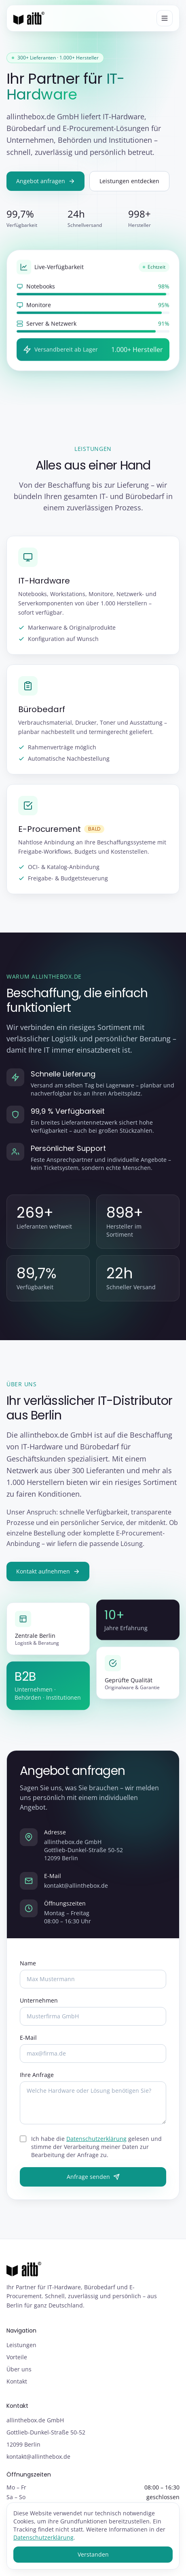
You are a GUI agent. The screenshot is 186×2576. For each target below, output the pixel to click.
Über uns (19, 2369)
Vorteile (16, 2357)
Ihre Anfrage (37, 2076)
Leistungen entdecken (129, 181)
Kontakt (16, 2381)
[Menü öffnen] (164, 18)
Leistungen (21, 2345)
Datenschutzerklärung (96, 2140)
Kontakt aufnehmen (48, 1572)
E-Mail (28, 2039)
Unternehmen (39, 2001)
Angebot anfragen (45, 181)
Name (28, 1964)
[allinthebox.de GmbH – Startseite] (28, 18)
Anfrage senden (93, 2178)
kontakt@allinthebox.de (76, 1887)
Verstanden (93, 2554)
